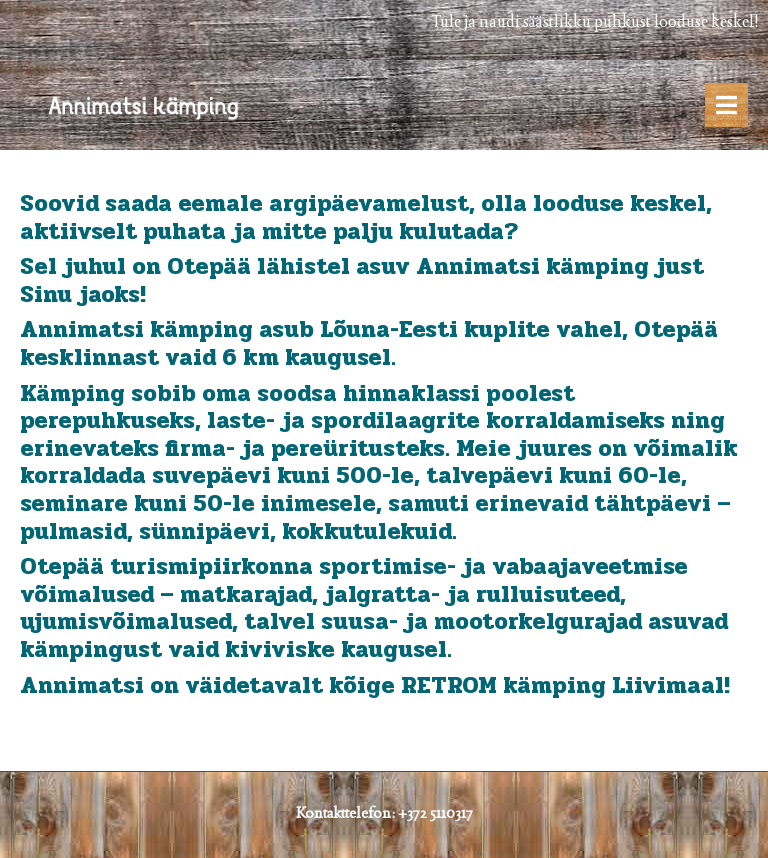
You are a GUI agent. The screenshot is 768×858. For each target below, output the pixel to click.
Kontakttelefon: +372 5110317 (384, 812)
